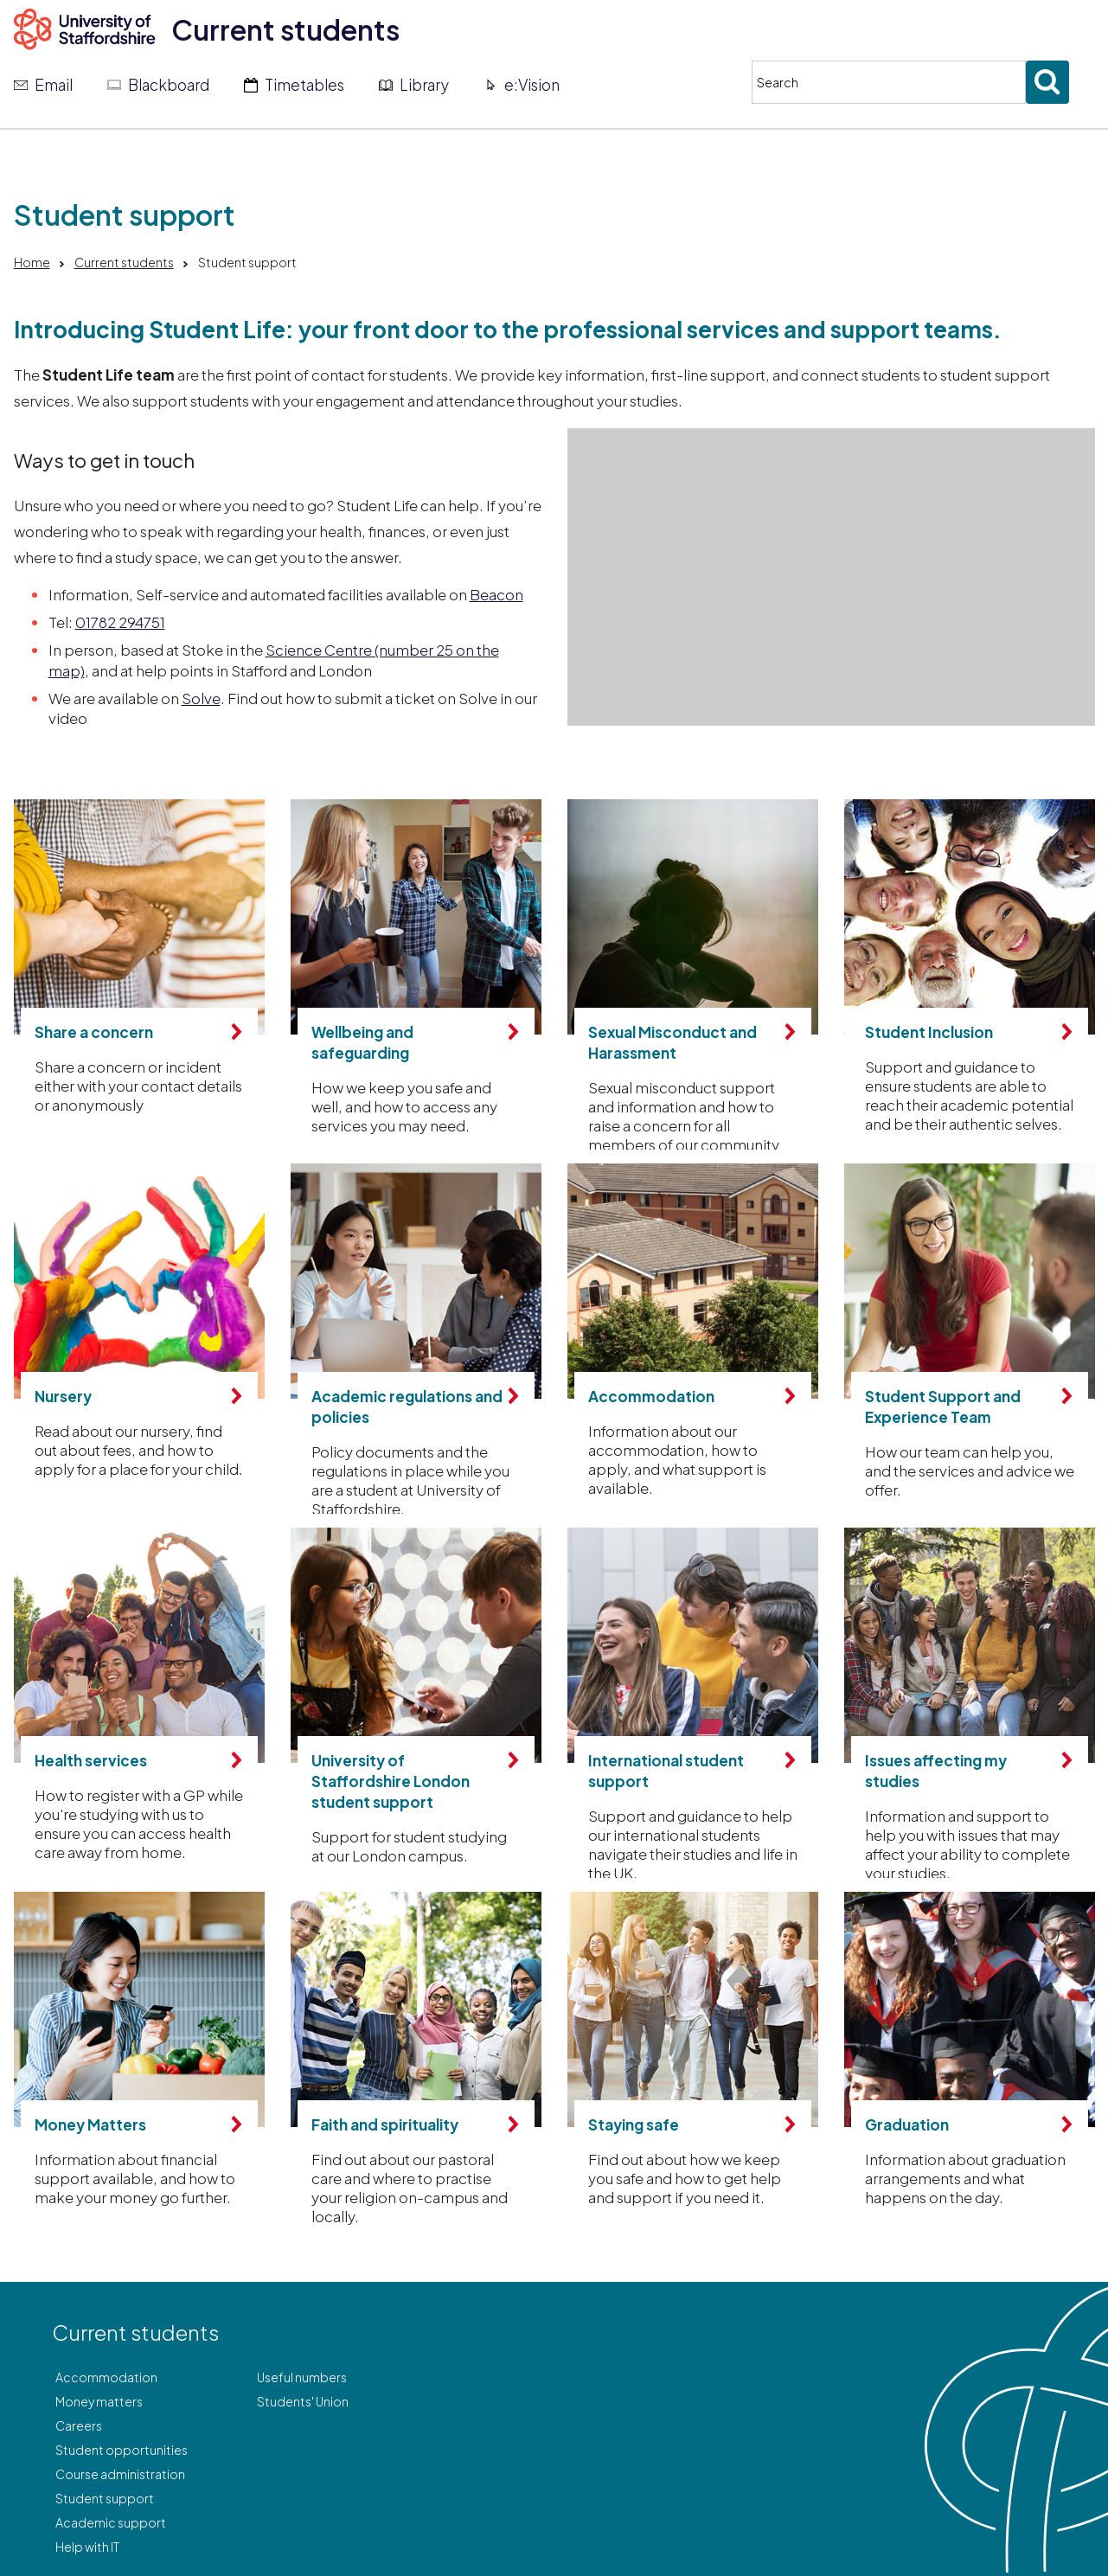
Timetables (304, 84)
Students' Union (303, 2401)
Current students (285, 29)
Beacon (496, 594)
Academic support (110, 2522)
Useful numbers (302, 2377)
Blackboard (168, 84)
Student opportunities (121, 2449)
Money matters (99, 2401)
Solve (201, 698)
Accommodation (106, 2377)
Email (54, 84)
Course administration (120, 2474)
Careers (78, 2425)
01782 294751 (120, 621)
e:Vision (532, 84)
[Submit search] (1047, 82)
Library (424, 84)
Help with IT (87, 2546)
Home (32, 262)
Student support (104, 2498)
